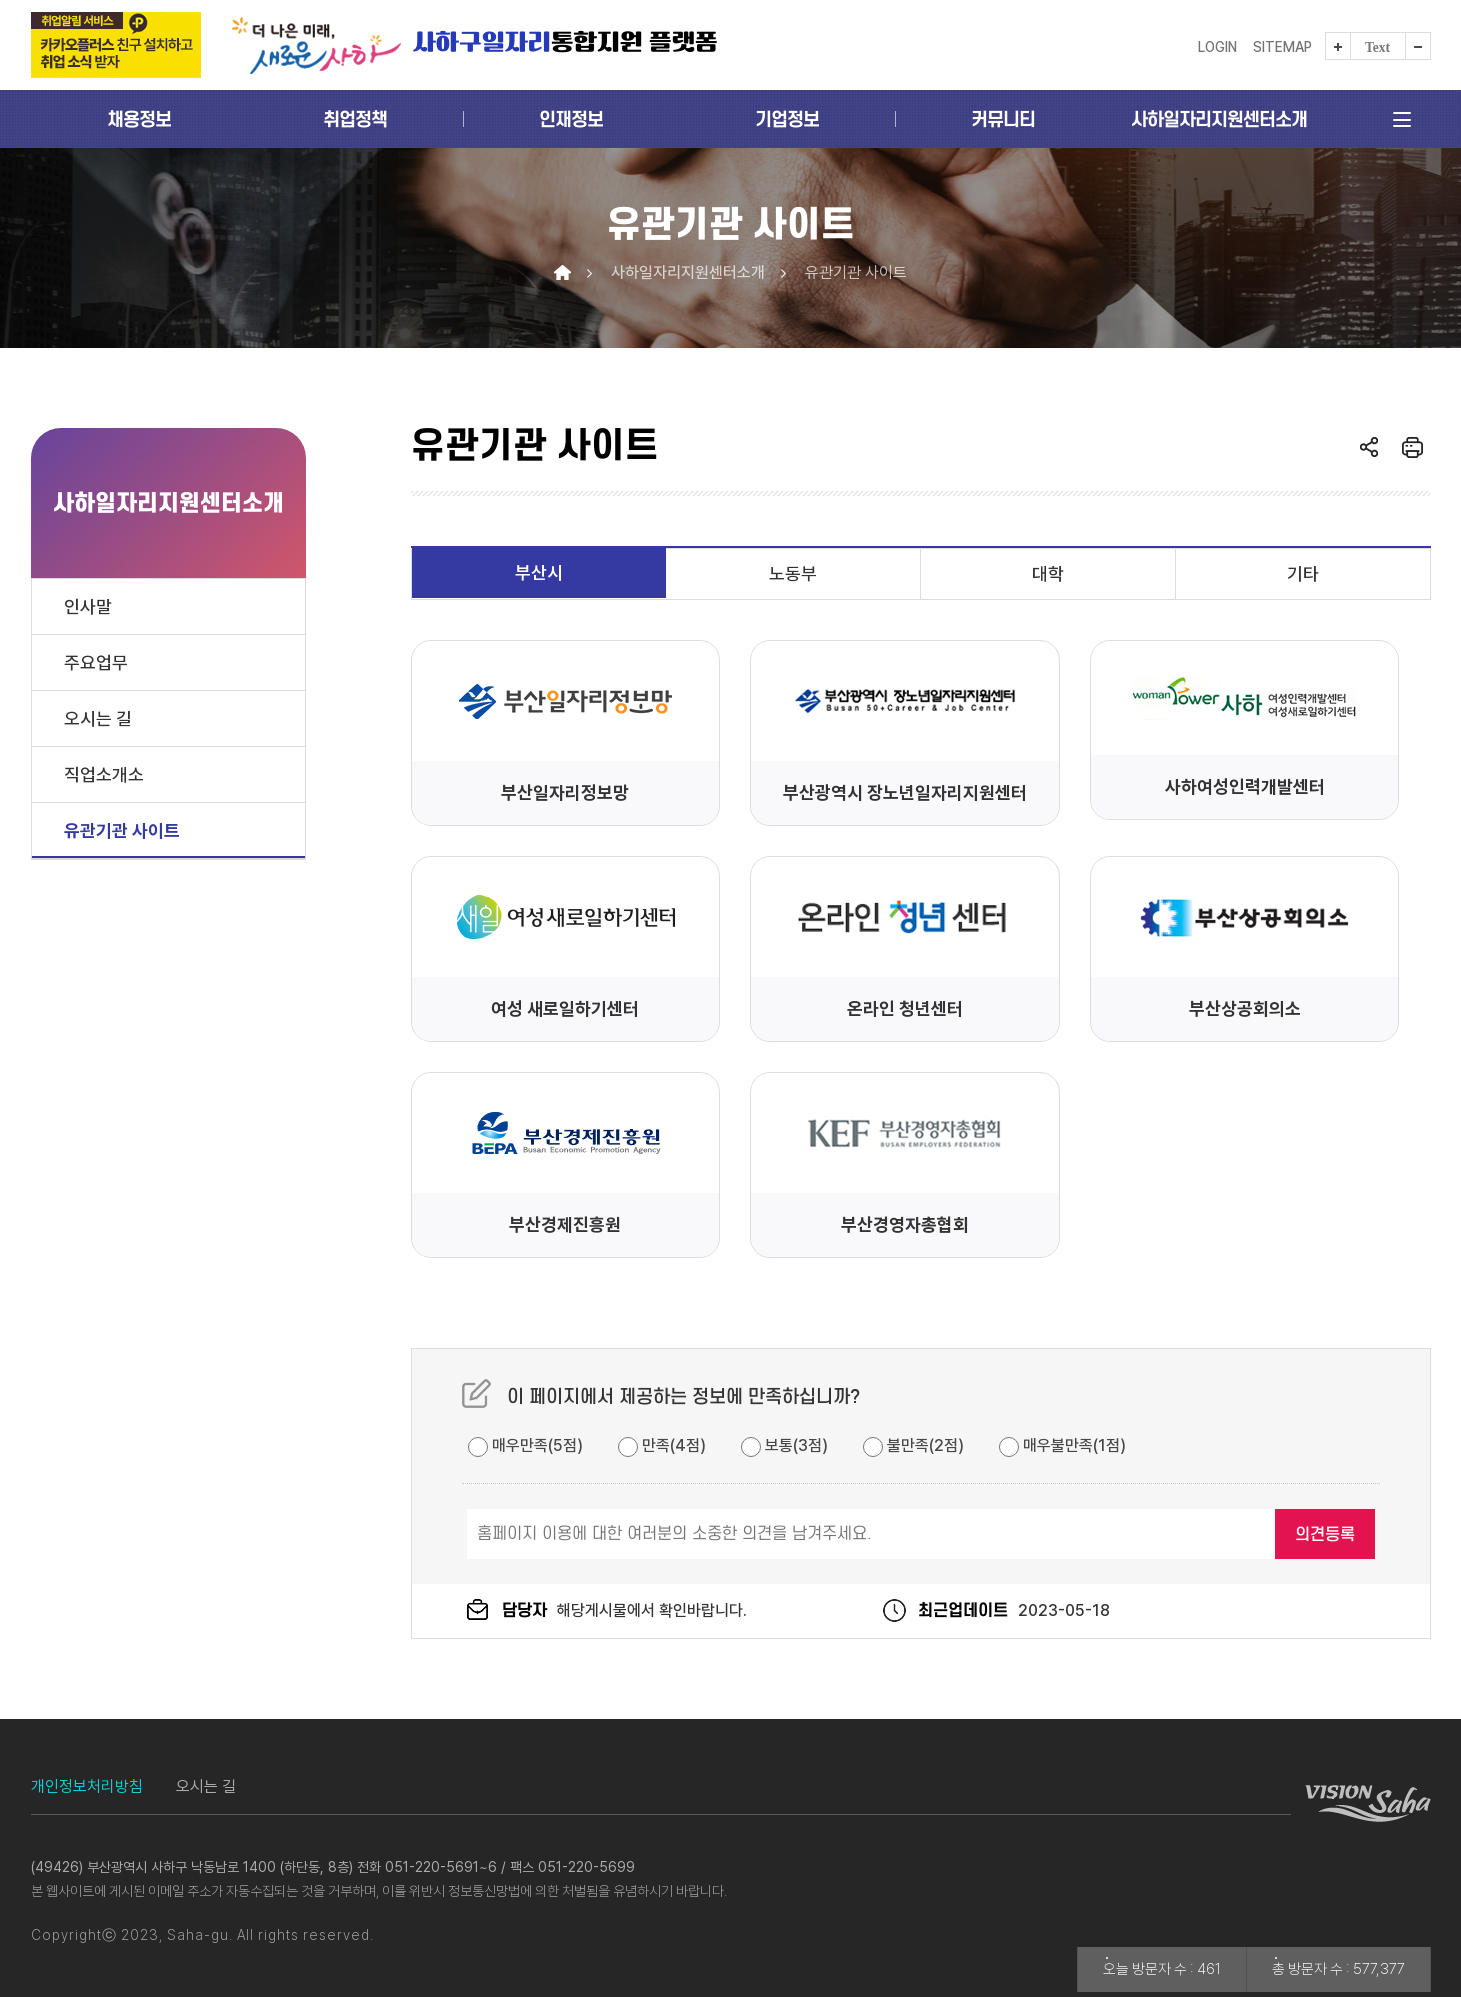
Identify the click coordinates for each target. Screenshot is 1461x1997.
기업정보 (787, 119)
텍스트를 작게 (1418, 46)
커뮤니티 (1003, 119)
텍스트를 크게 (1338, 46)
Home (562, 272)
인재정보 (571, 119)
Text (1377, 47)
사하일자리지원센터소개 (1219, 119)
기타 (1303, 573)
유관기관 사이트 (122, 830)
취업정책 (355, 119)
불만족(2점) (913, 1445)
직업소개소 (104, 774)
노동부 (793, 573)
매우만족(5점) (525, 1445)
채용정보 (139, 119)
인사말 (88, 606)
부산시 (539, 572)
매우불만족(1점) (1062, 1445)
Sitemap (1282, 47)
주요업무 (96, 662)
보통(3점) (784, 1445)
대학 (1048, 573)
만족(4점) (662, 1445)
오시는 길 (98, 718)
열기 (1369, 447)
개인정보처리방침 (87, 1786)
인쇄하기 (1412, 447)
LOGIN (1217, 47)
